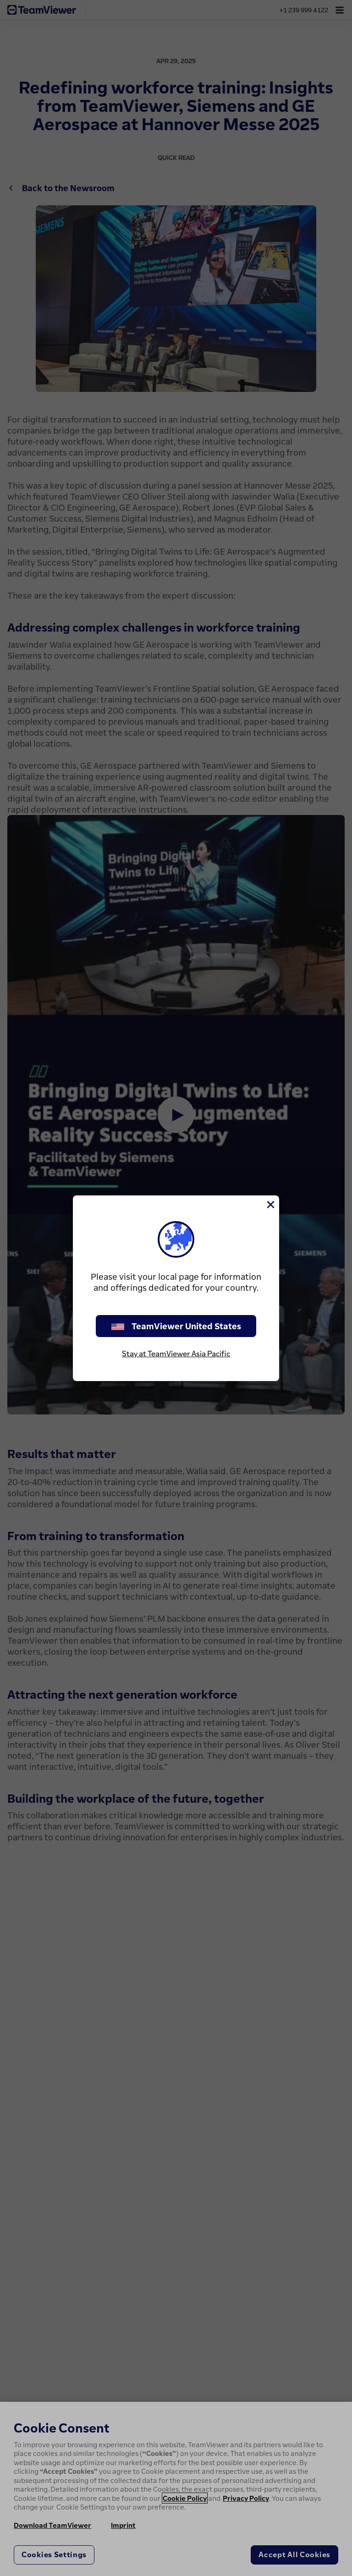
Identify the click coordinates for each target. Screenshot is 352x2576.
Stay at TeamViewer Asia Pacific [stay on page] (176, 1354)
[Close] (270, 1204)
